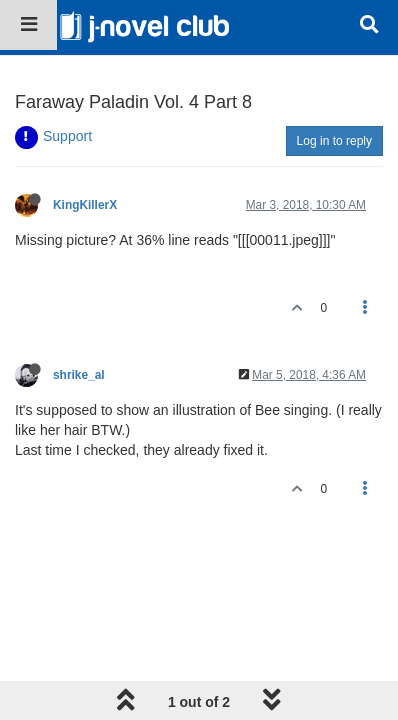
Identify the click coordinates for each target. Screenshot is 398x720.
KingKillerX (85, 205)
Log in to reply (334, 141)
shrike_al (79, 375)
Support (67, 136)
